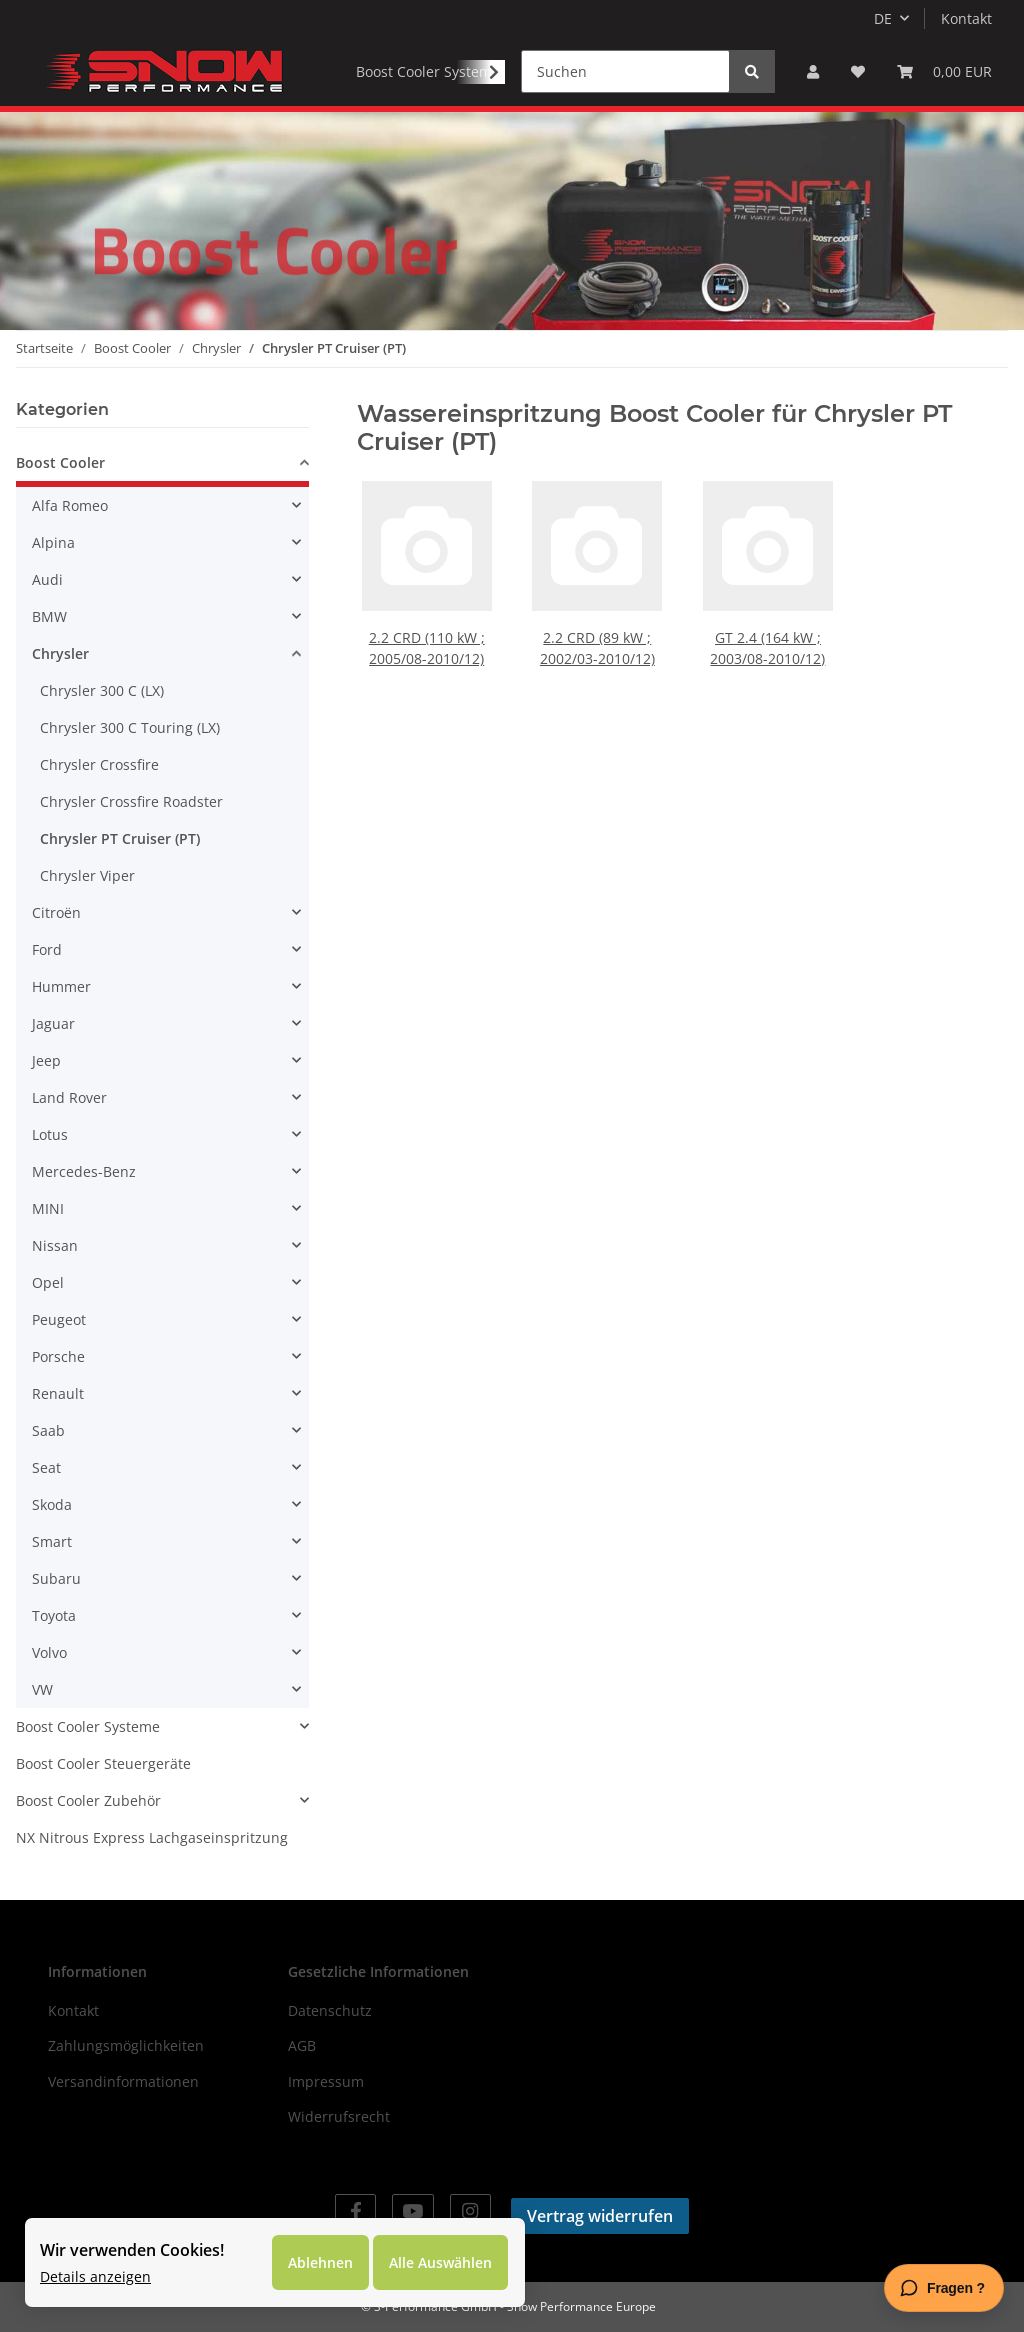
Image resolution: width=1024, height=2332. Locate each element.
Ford (47, 949)
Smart (52, 1541)
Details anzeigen (95, 2276)
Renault (58, 1393)
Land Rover (69, 1097)
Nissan (55, 1245)
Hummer (61, 986)
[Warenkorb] (944, 71)
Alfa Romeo (70, 505)
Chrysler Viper (87, 875)
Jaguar (53, 1023)
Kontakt (966, 18)
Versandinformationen (123, 2081)
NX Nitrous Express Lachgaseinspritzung (152, 1837)
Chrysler (60, 653)
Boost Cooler (60, 462)
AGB (302, 2045)
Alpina (53, 542)
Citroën (56, 912)
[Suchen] (625, 71)
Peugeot (59, 1319)
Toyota (54, 1615)
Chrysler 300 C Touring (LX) (130, 727)
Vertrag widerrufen (600, 2216)
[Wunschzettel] (858, 71)
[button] (813, 71)
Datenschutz (330, 2010)
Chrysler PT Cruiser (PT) (120, 838)
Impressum (326, 2081)
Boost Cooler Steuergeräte (103, 1763)
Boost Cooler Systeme (88, 1726)
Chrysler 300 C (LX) (102, 690)
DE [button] (883, 18)
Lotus (50, 1134)
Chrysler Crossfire (99, 764)
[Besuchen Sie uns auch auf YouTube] (412, 2211)
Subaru (56, 1578)
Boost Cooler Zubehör (88, 1800)
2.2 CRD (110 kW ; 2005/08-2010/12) (427, 642)
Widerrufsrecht (339, 2116)
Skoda (52, 1504)
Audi (47, 579)
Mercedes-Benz (84, 1171)
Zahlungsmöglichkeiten (126, 2045)
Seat (46, 1467)
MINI (48, 1208)
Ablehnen (320, 2262)
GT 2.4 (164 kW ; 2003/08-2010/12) (768, 642)
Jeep (46, 1060)
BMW (49, 616)
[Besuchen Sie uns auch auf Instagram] (470, 2211)
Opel (48, 1282)
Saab (48, 1430)
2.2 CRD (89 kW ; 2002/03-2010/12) (597, 642)
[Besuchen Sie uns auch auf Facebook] (355, 2211)
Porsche (58, 1356)
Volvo (49, 1652)
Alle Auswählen (440, 2262)
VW (42, 1689)
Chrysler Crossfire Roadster (131, 801)
